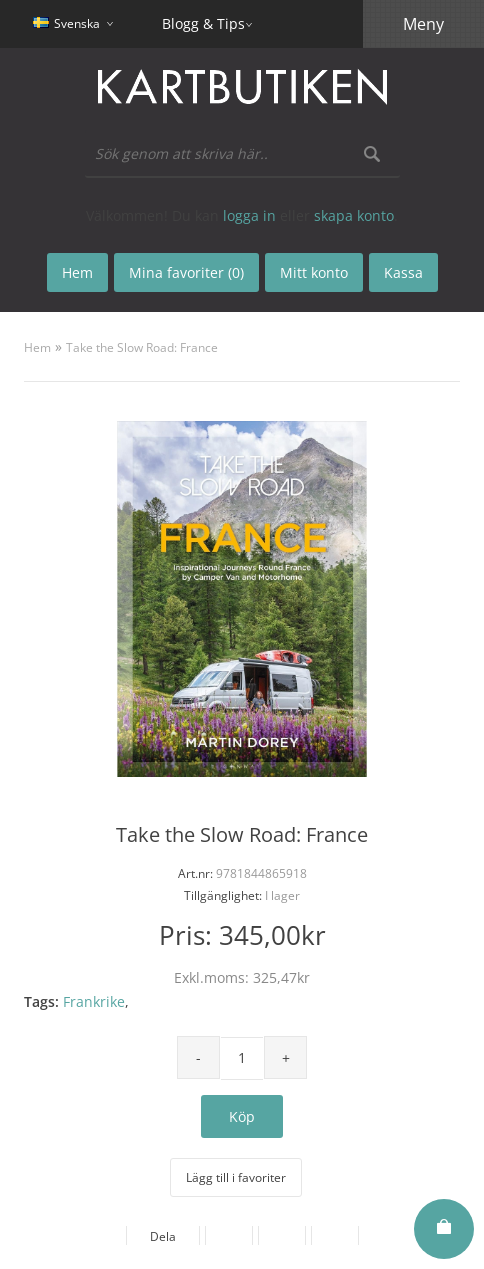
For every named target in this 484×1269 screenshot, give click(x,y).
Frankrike (94, 1001)
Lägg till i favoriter (236, 1177)
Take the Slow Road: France (142, 347)
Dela (163, 1236)
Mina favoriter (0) (186, 272)
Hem (37, 347)
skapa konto (354, 215)
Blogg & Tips (203, 23)
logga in (249, 215)
